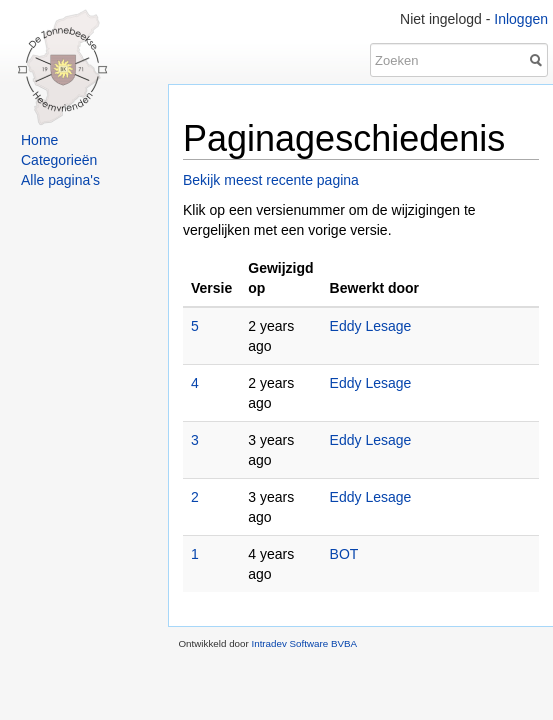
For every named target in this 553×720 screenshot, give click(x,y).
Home (39, 140)
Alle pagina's (60, 180)
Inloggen (521, 19)
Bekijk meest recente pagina (271, 180)
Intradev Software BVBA (304, 643)
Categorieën (59, 160)
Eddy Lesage (371, 326)
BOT (344, 554)
